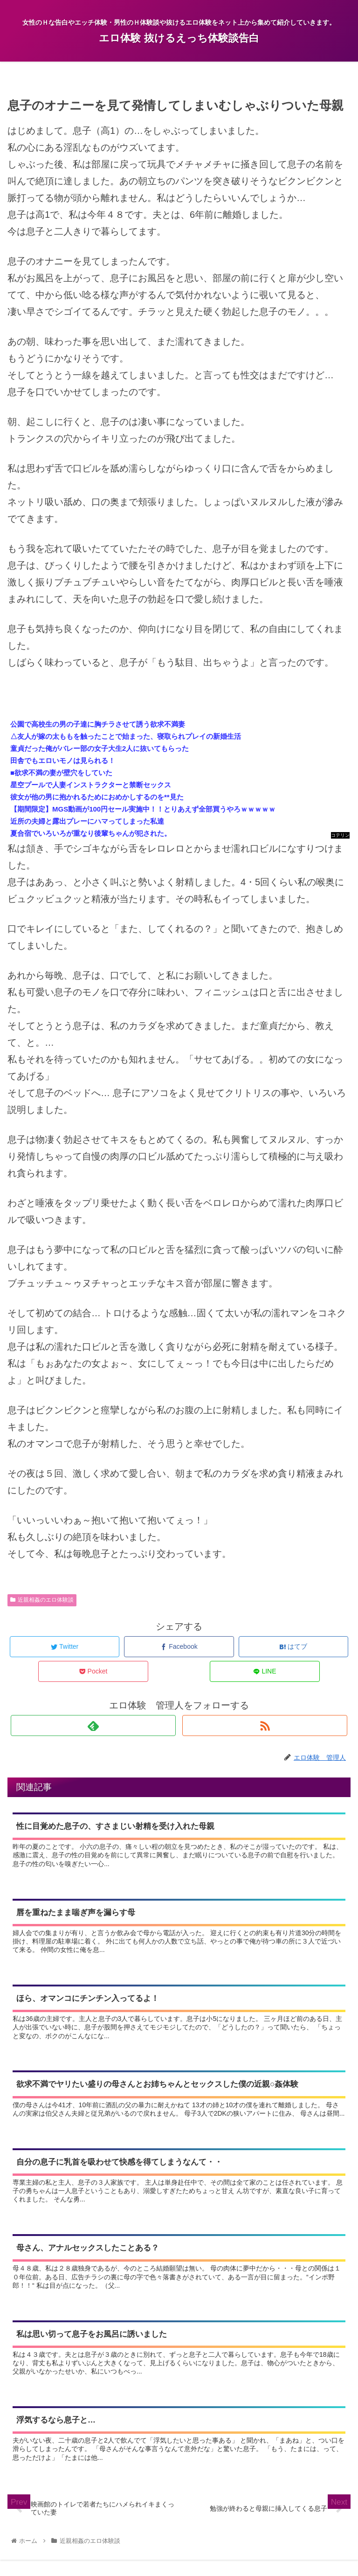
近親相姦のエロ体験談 (42, 1600)
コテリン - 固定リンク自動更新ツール (340, 836)
